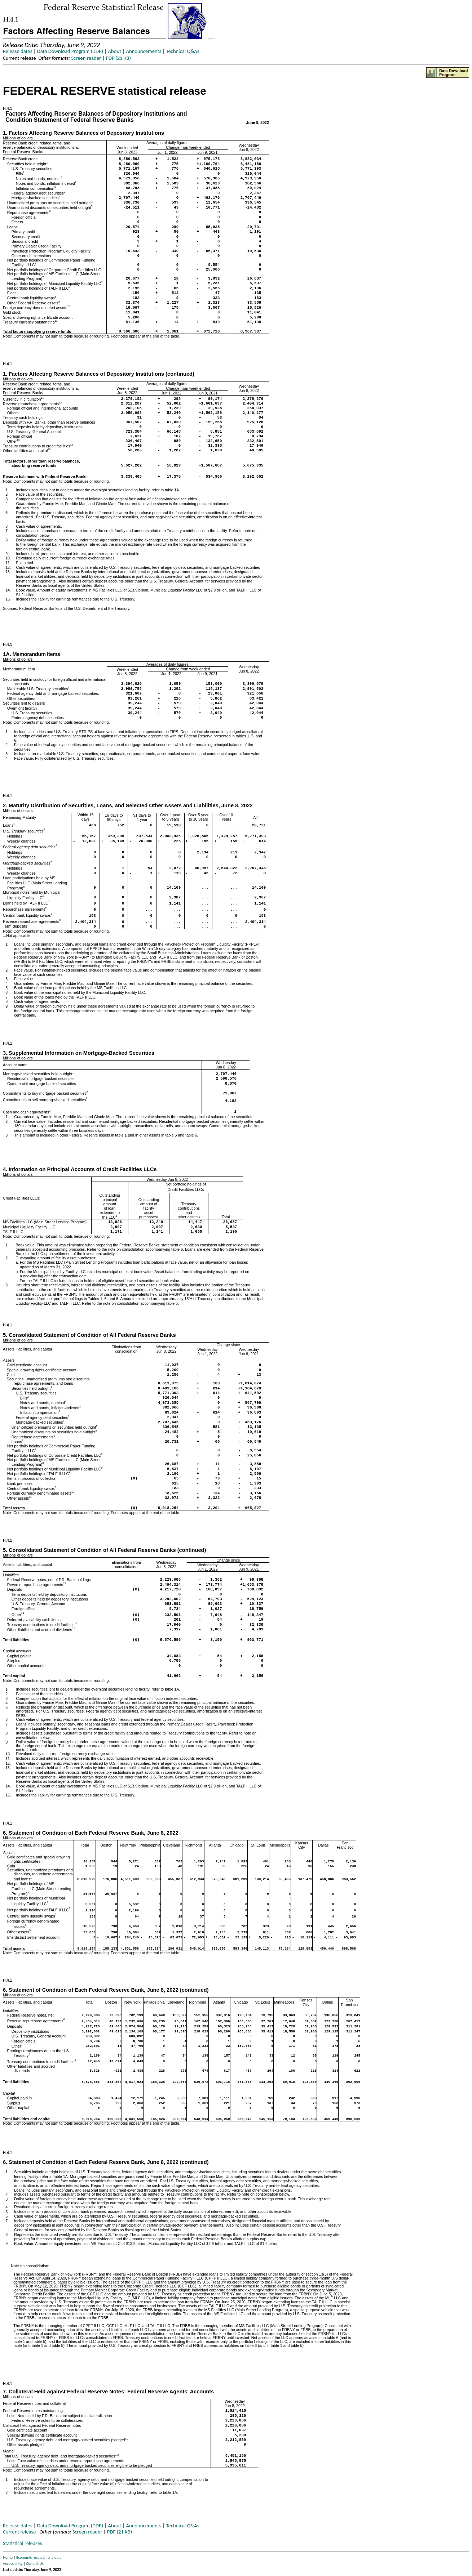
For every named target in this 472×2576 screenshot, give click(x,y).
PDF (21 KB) (118, 58)
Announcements (143, 51)
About (115, 51)
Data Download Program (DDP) (70, 51)
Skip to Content (211, 39)
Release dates (17, 51)
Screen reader (86, 58)
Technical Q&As (182, 51)
